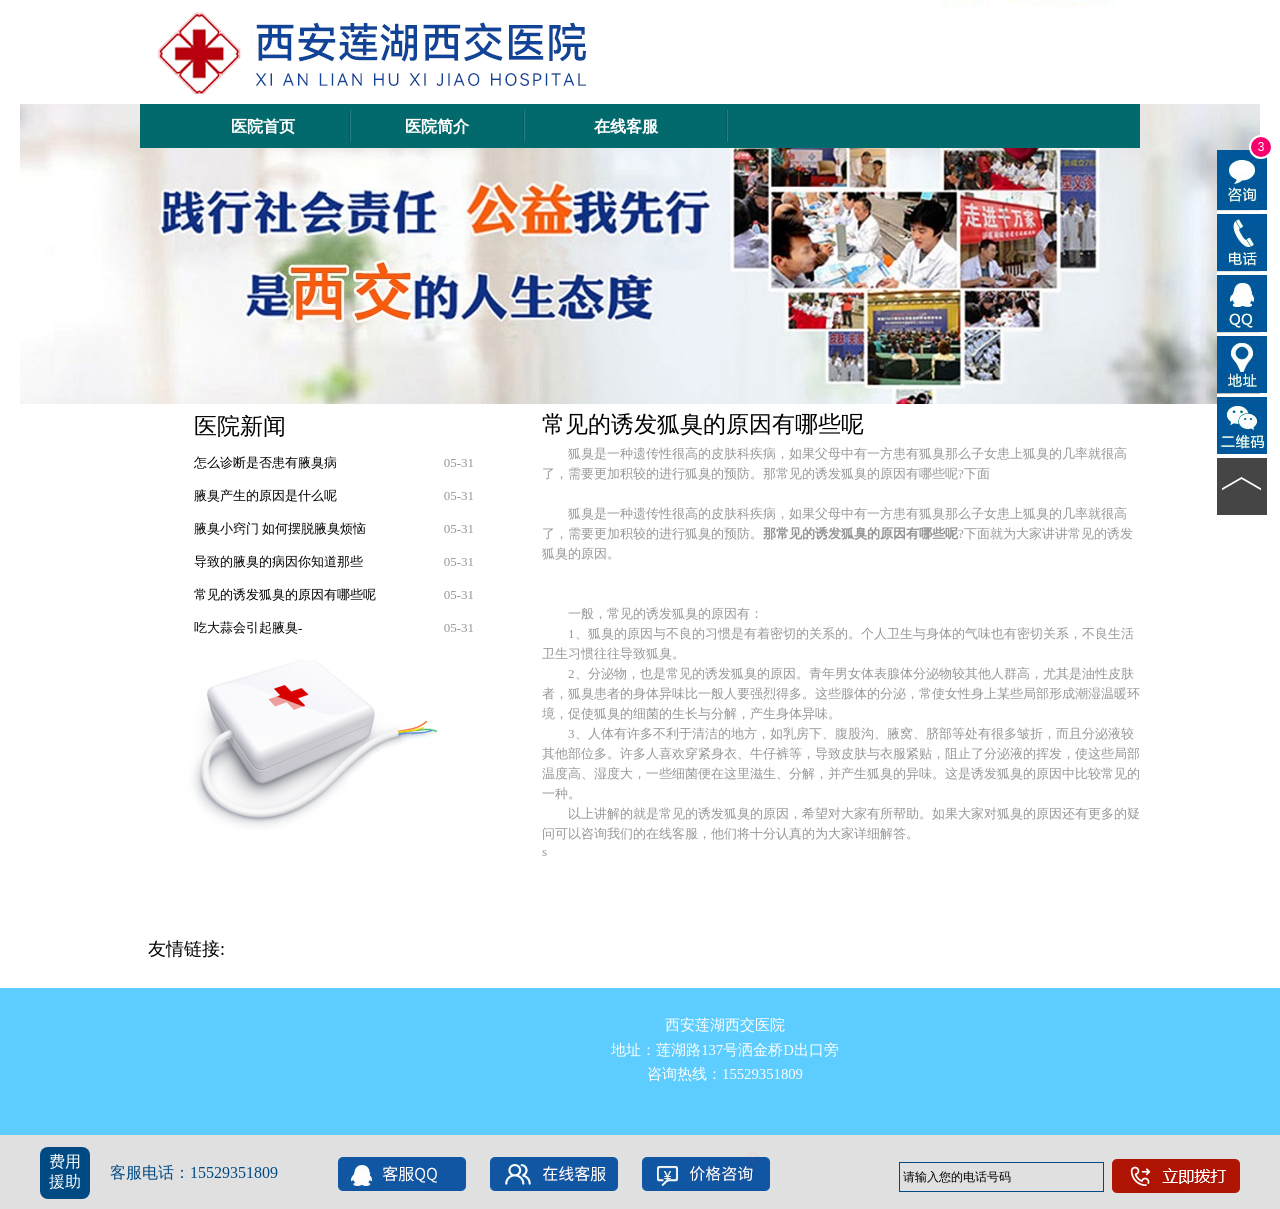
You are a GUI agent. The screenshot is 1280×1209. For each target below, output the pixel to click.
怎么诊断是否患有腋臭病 (265, 462)
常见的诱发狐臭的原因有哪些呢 (285, 594)
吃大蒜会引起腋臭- (248, 627)
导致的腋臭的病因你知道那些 (278, 561)
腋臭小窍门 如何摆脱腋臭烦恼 (280, 528)
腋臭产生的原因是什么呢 (265, 495)
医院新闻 (240, 426)
